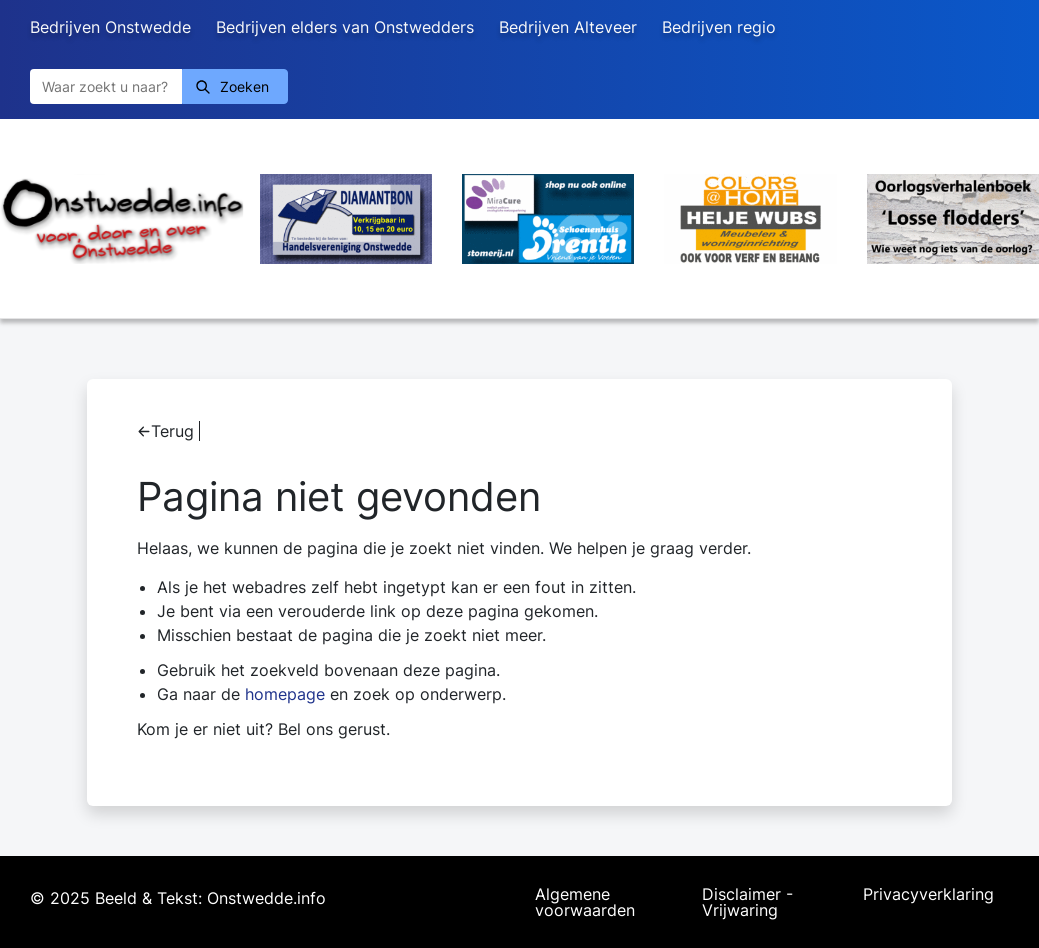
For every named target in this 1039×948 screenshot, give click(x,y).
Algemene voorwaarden (585, 902)
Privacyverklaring (928, 895)
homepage (285, 694)
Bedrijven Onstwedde (110, 27)
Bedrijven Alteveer (568, 27)
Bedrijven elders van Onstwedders (345, 27)
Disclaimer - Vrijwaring (747, 902)
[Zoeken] (106, 86)
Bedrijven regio (719, 27)
